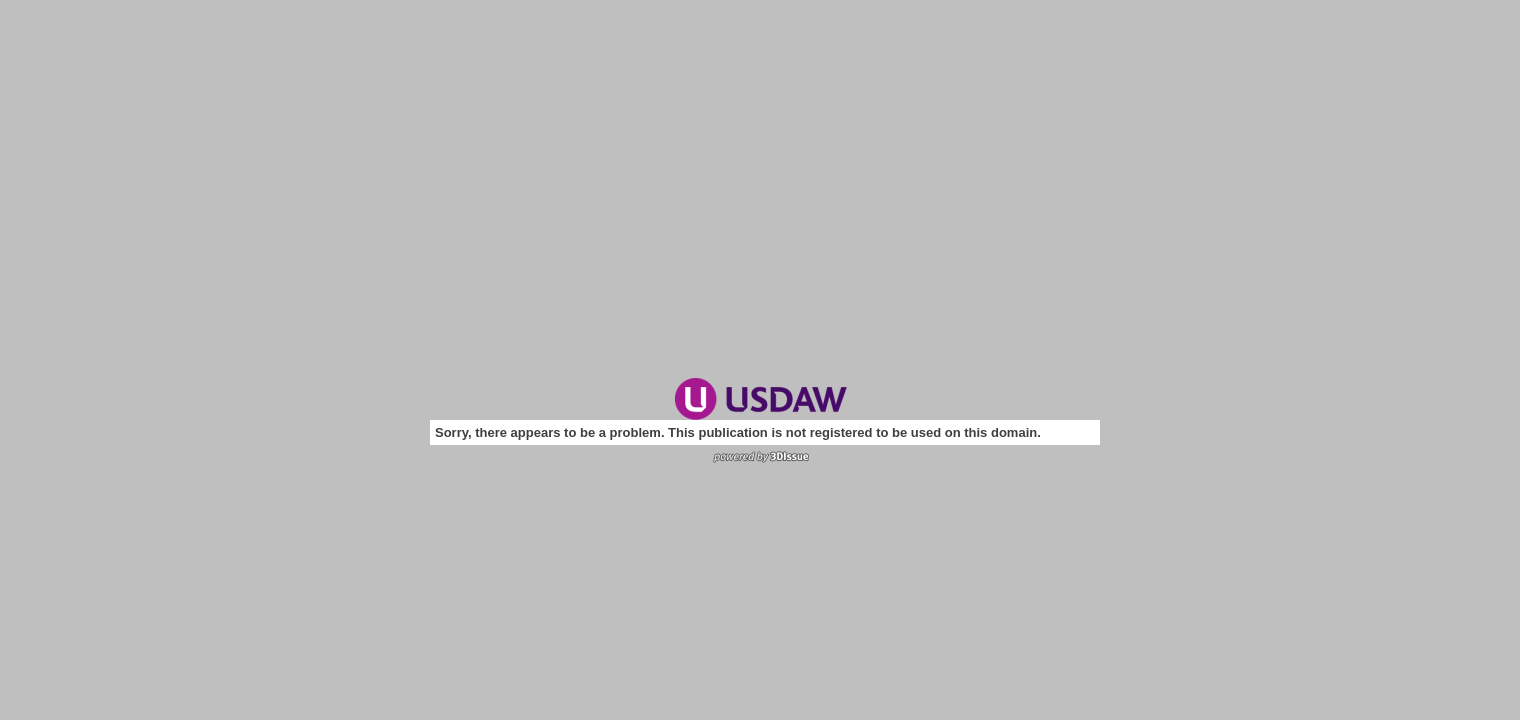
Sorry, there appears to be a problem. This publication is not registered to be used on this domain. (738, 432)
